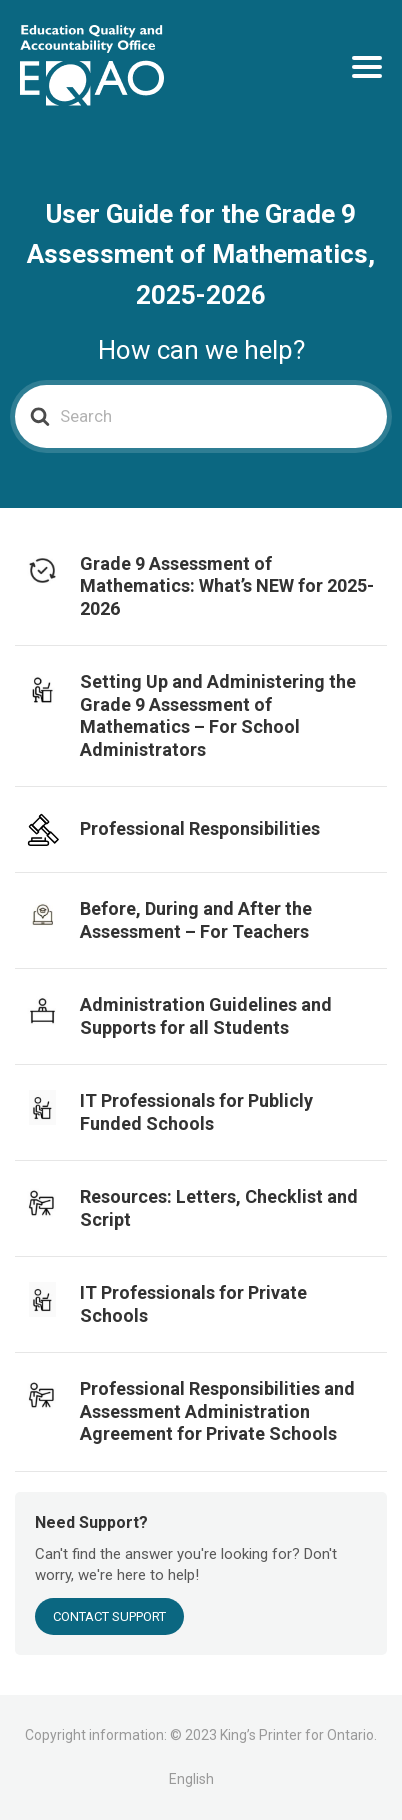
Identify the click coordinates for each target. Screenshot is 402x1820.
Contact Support (109, 1616)
